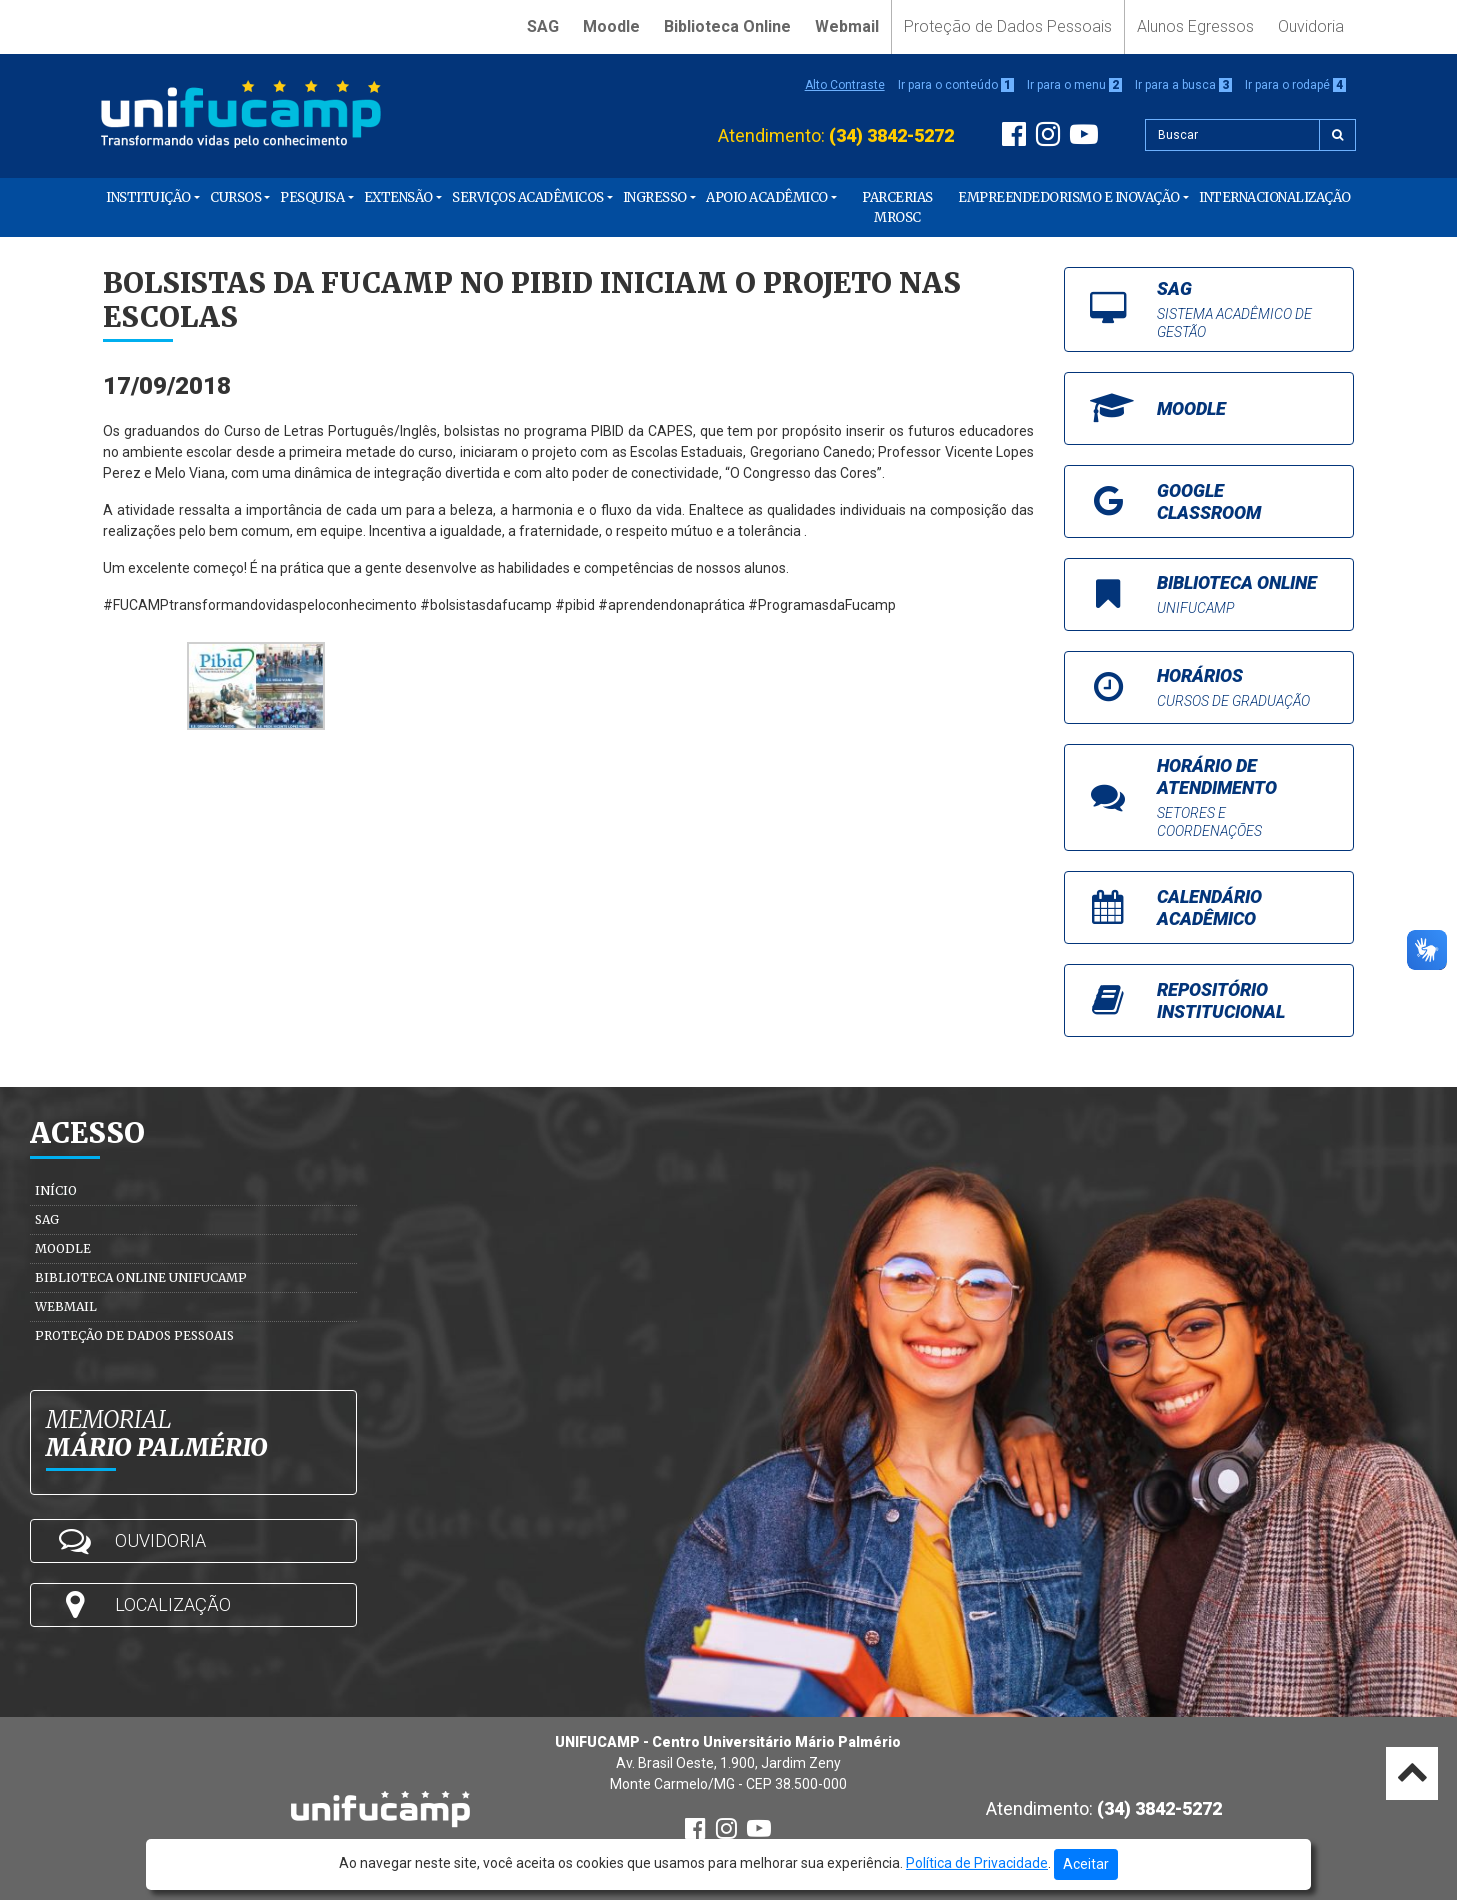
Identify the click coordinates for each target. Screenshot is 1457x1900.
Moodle (611, 26)
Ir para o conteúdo (956, 85)
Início (56, 1190)
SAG (543, 26)
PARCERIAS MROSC (897, 207)
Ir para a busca (1183, 85)
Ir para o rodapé (1295, 85)
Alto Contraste (845, 85)
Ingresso (655, 197)
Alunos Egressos (1195, 26)
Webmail (847, 26)
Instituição (148, 197)
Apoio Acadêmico (767, 197)
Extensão (398, 197)
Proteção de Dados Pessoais (1008, 26)
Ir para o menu (1074, 85)
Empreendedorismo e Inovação (1069, 197)
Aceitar (1086, 1864)
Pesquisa (312, 197)
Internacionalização (1275, 197)
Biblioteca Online (727, 26)
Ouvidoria (1311, 26)
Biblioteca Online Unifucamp (141, 1277)
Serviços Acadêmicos (528, 197)
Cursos (235, 197)
